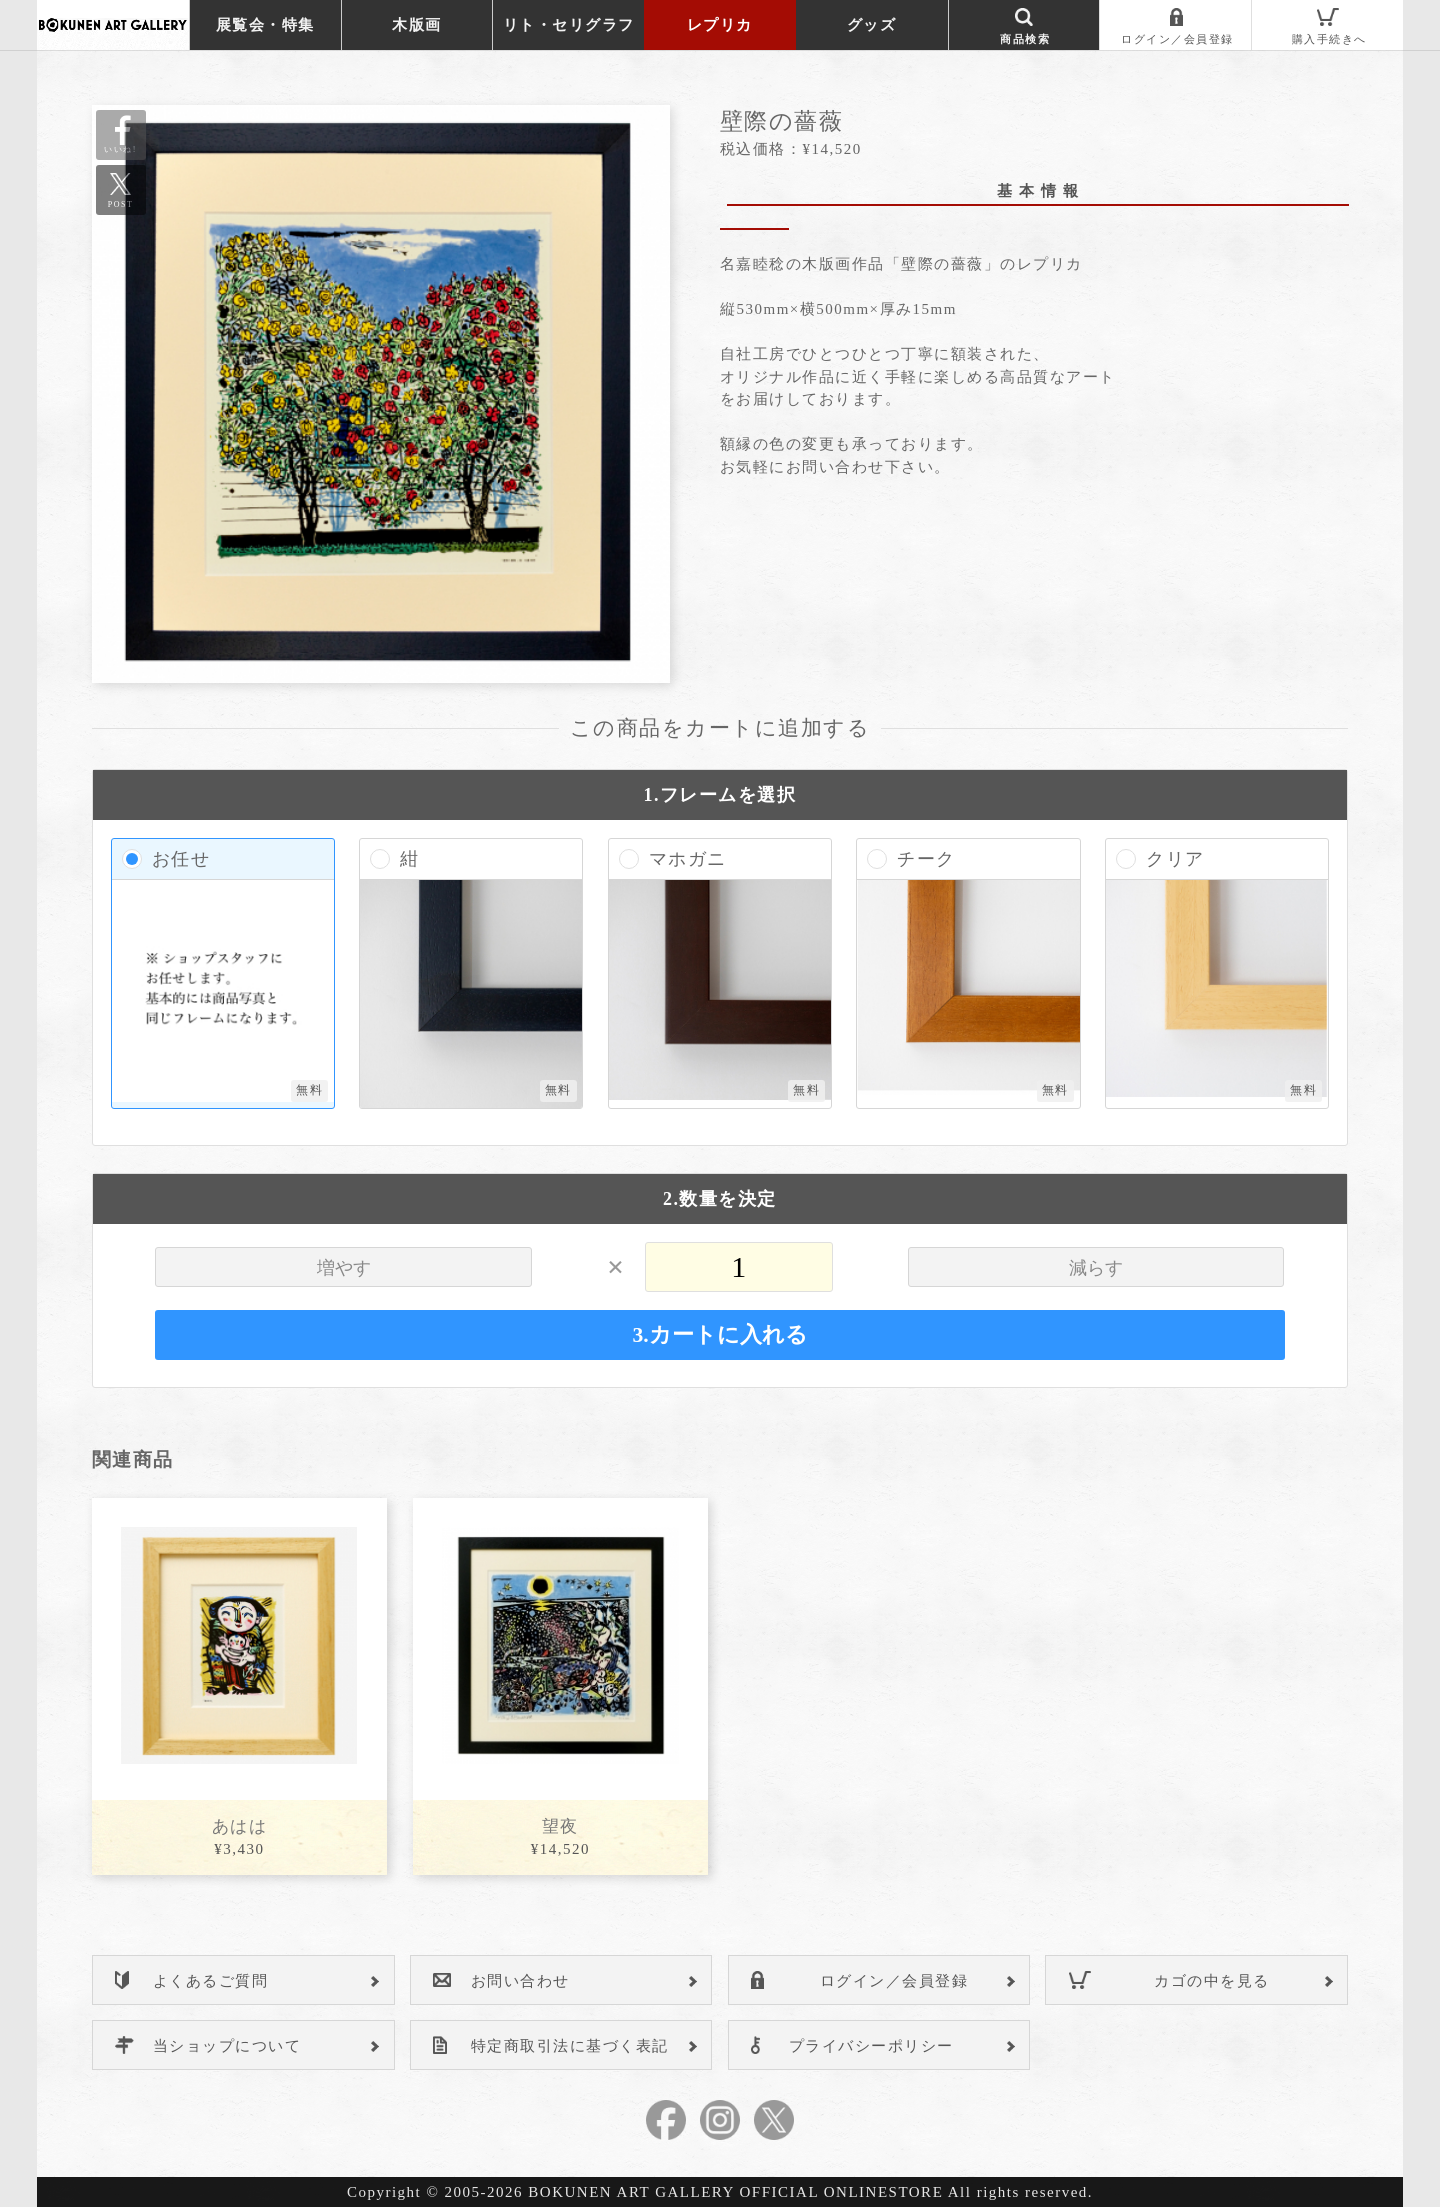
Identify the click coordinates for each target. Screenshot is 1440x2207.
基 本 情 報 (1038, 191)
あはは (240, 1826)
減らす (1096, 1268)
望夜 (560, 1826)
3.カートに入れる (719, 1335)
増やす (344, 1268)
